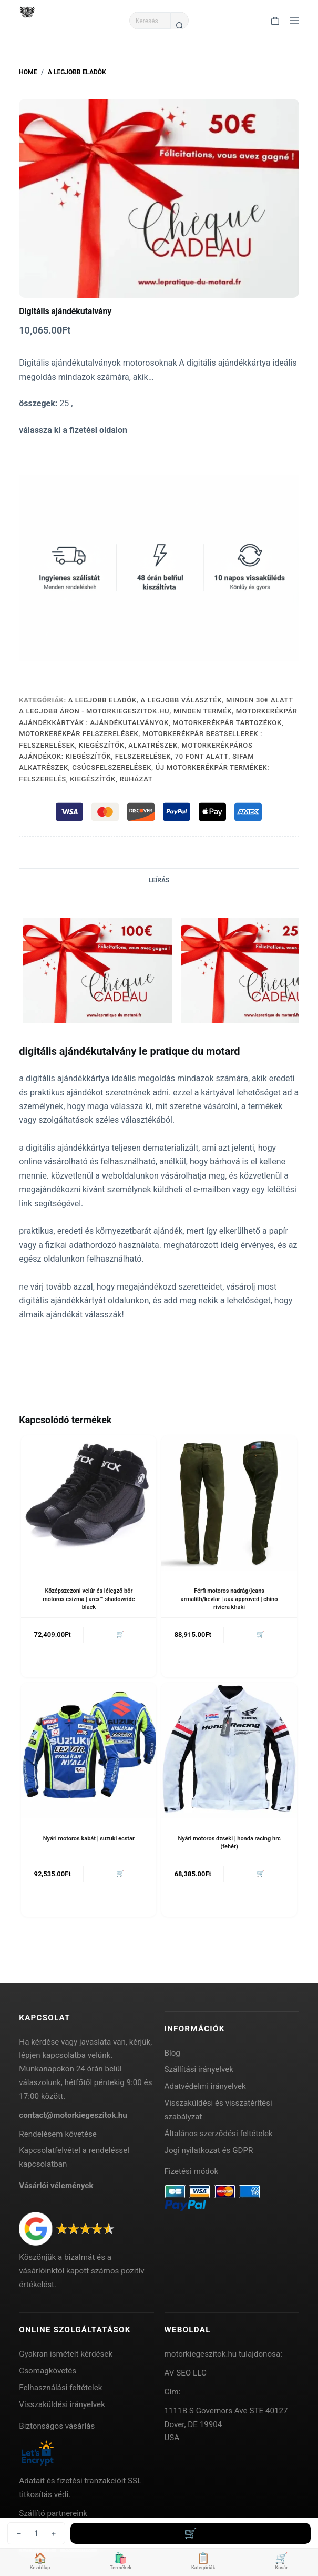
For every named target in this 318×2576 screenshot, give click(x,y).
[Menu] (294, 20)
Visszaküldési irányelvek (62, 2404)
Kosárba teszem (190, 2533)
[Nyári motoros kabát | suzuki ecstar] (88, 1750)
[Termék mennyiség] (36, 2533)
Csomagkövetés (47, 2371)
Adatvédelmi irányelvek (205, 2086)
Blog (172, 2053)
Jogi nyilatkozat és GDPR (209, 2150)
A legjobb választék (181, 700)
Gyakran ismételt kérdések (65, 2354)
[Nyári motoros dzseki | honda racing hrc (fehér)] (228, 1750)
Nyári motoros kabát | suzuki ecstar (89, 1838)
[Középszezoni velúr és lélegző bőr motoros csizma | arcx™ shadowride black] (88, 1503)
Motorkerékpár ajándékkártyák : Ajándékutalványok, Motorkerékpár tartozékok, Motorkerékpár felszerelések (158, 722)
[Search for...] (150, 20)
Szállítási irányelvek (199, 2069)
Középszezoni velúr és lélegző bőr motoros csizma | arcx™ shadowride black (89, 1599)
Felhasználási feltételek (60, 2387)
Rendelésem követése (58, 2134)
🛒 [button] (120, 1634)
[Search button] (179, 25)
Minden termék (202, 711)
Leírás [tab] (159, 880)
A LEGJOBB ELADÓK (102, 700)
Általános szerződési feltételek (219, 2133)
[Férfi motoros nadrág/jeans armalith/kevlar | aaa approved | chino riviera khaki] (228, 1503)
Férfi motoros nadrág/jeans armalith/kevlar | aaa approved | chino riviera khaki (229, 1599)
